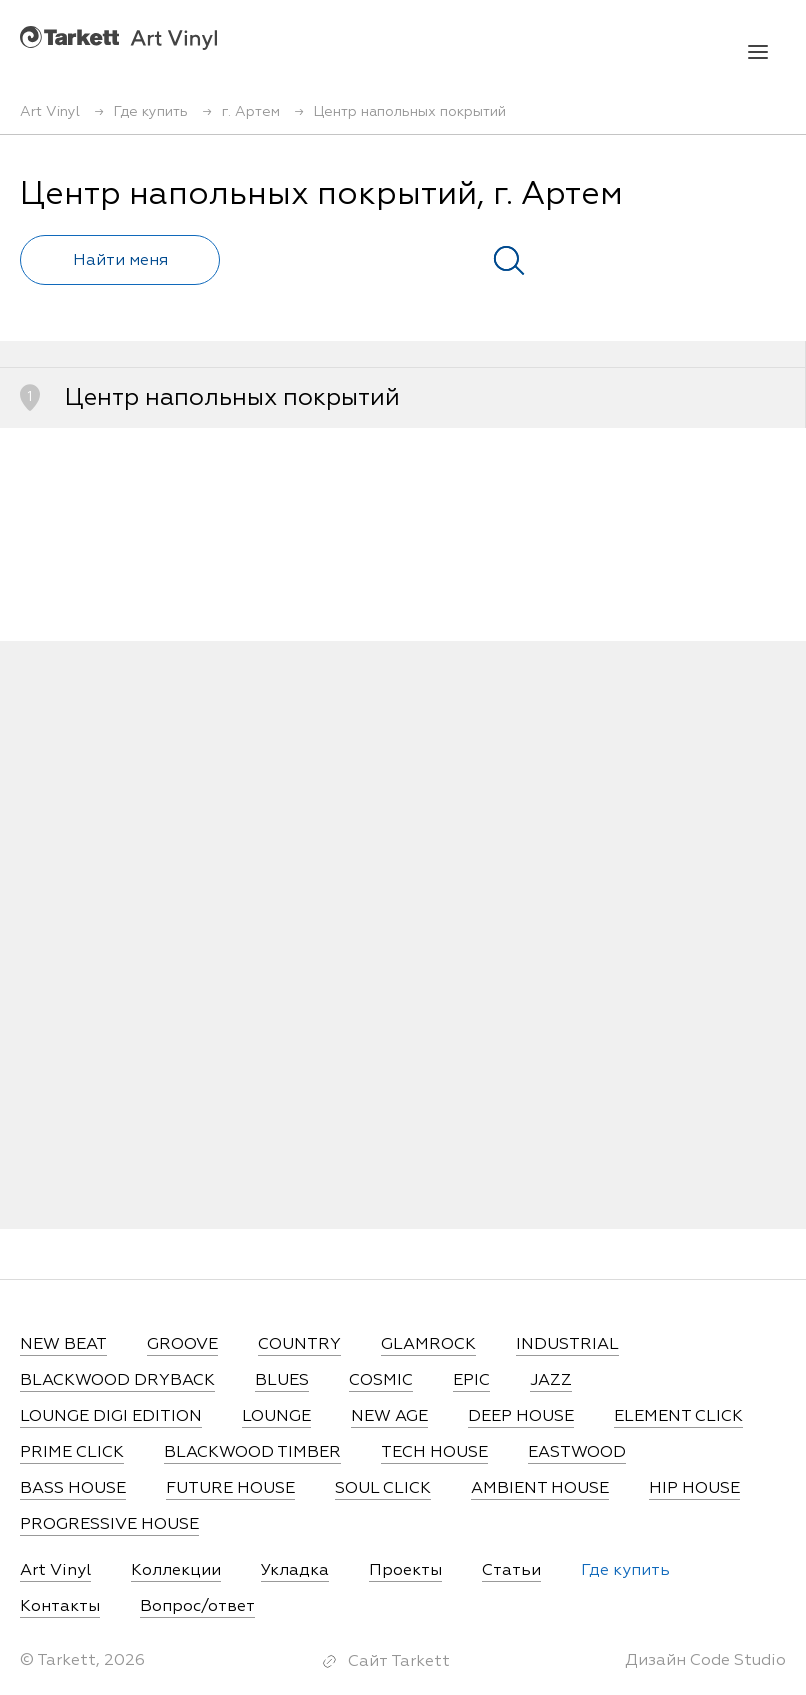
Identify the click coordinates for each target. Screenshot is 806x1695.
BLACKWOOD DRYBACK (117, 1381)
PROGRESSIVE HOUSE (109, 1525)
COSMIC (381, 1381)
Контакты (60, 1607)
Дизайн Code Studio (705, 1661)
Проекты (405, 1571)
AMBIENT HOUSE (540, 1489)
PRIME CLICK (72, 1453)
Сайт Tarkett (399, 1662)
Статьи (511, 1571)
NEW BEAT (63, 1345)
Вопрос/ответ (197, 1607)
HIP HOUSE (694, 1489)
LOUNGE (276, 1417)
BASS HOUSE (73, 1489)
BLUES (282, 1381)
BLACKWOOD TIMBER (252, 1453)
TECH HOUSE (434, 1453)
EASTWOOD (577, 1453)
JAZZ (551, 1381)
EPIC (471, 1381)
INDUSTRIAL (567, 1345)
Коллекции (176, 1571)
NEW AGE (389, 1417)
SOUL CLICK (383, 1489)
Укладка (295, 1571)
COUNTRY (299, 1345)
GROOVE (182, 1345)
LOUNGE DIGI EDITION (111, 1417)
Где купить (625, 1571)
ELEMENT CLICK (678, 1417)
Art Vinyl (118, 37)
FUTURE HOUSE (230, 1489)
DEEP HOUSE (521, 1417)
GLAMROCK (428, 1345)
